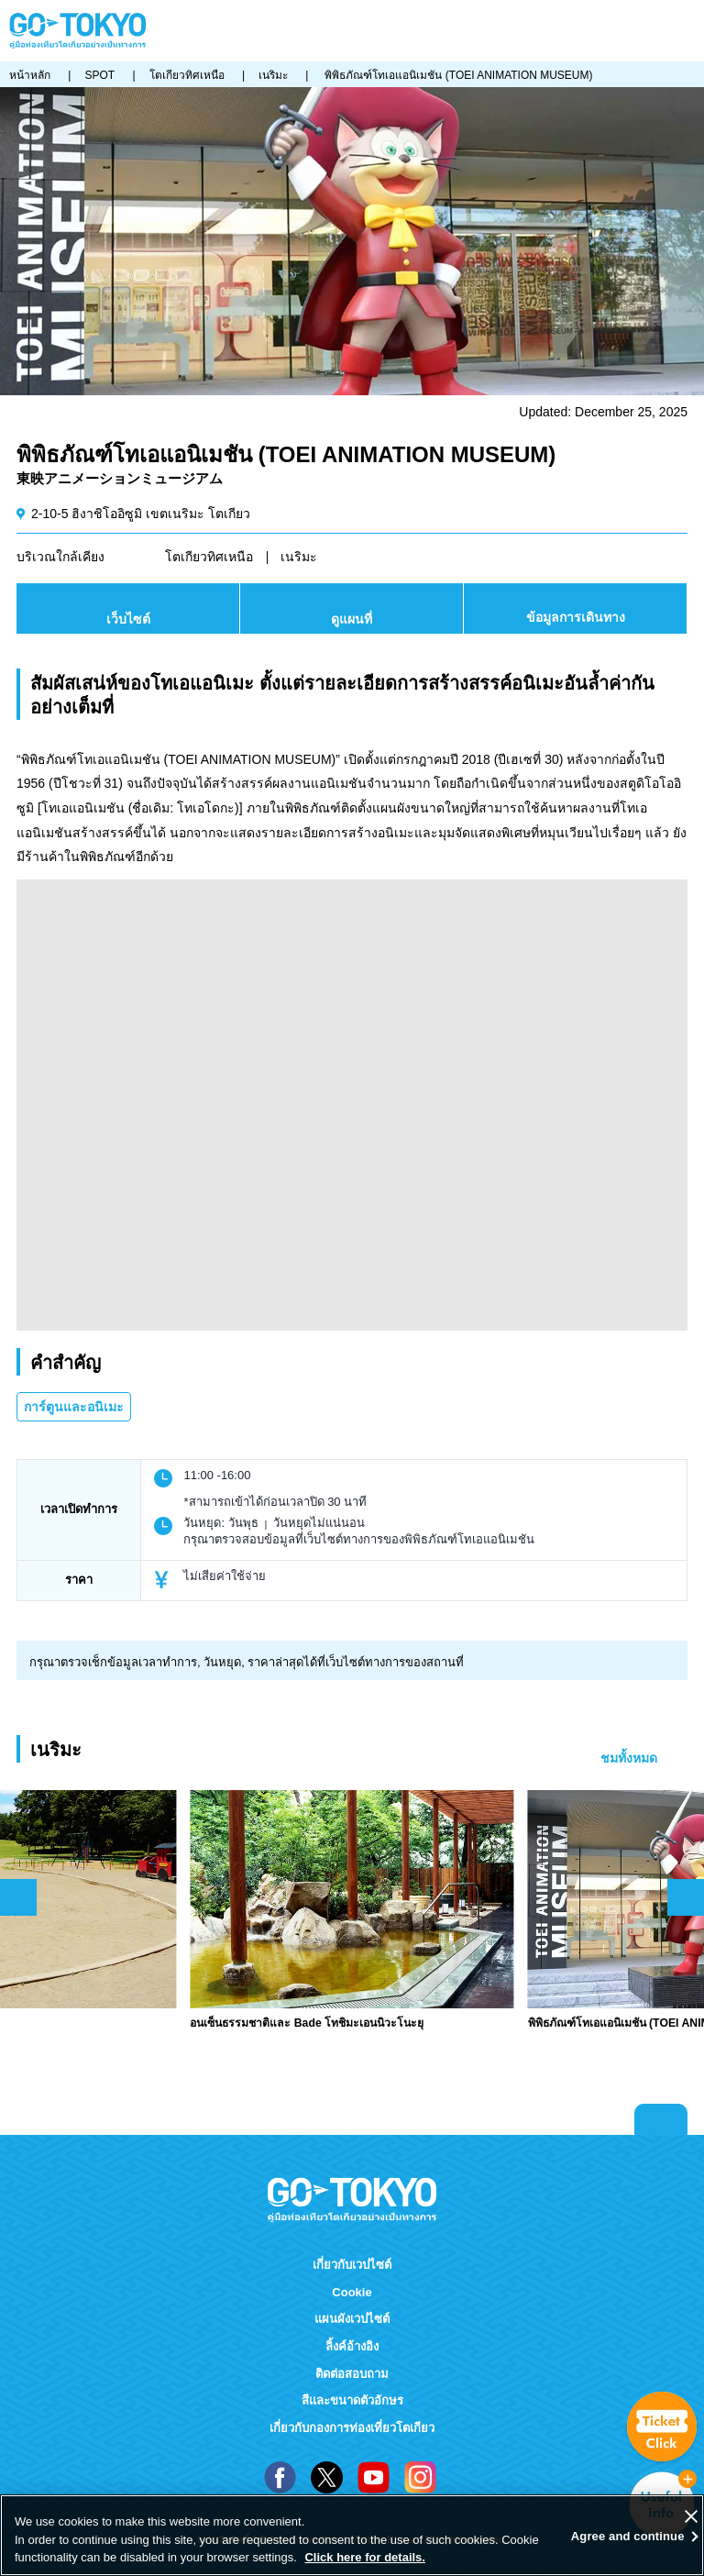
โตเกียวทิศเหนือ (209, 556)
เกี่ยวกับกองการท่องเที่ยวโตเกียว (352, 2428)
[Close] (691, 2516)
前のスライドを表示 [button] (18, 1897)
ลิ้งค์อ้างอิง (352, 2346)
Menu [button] (686, 31)
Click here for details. (364, 2557)
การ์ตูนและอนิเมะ (74, 1406)
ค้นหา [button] (657, 31)
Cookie (352, 2292)
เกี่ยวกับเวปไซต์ (352, 2265)
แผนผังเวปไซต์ (352, 2319)
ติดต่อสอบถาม (352, 2374)
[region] (352, 2535)
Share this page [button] (601, 31)
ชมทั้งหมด (628, 1758)
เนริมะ (298, 556)
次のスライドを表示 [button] (685, 1897)
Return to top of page (661, 2119)
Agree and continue (628, 2536)
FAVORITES (630, 31)
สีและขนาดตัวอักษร (352, 2400)
